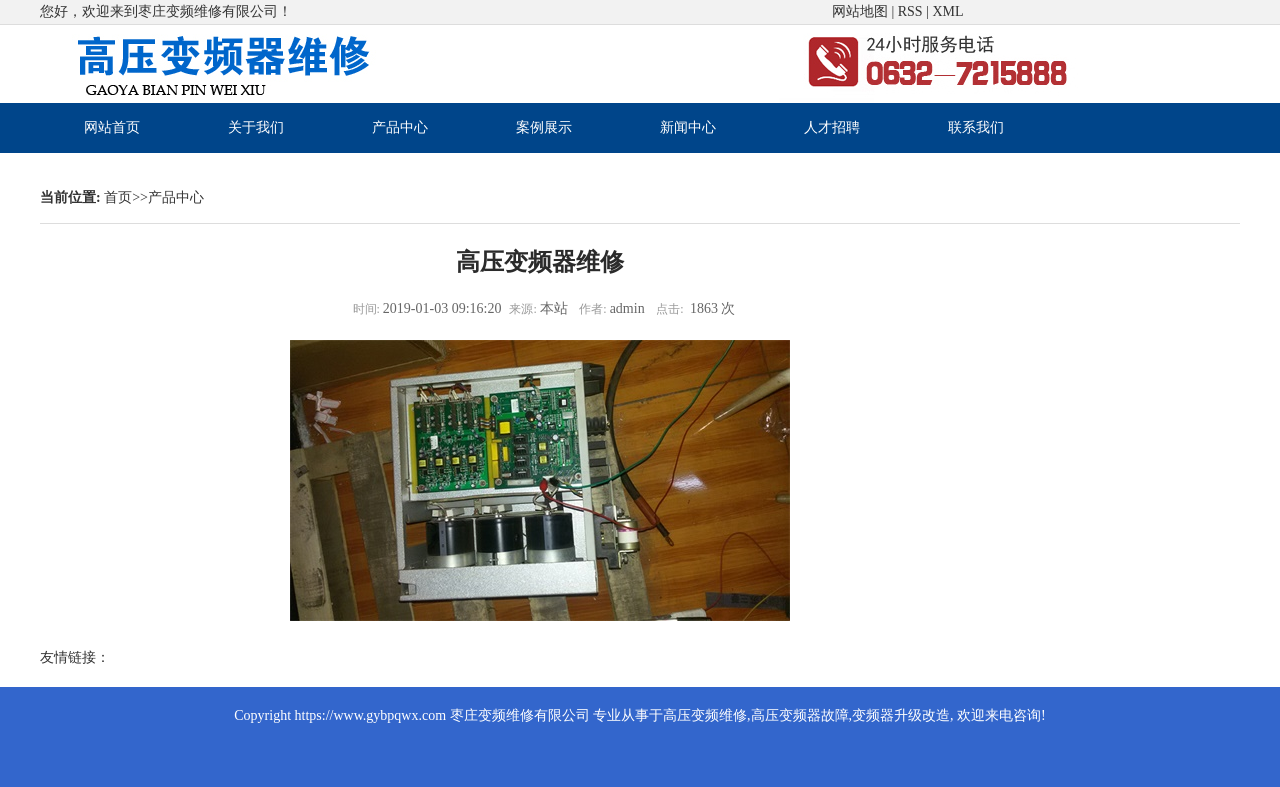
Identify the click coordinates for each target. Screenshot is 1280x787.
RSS (910, 11)
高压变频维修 (705, 715)
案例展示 (544, 127)
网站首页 (112, 127)
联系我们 (976, 127)
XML (947, 11)
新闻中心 (688, 127)
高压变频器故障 (800, 715)
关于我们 (256, 127)
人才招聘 (832, 127)
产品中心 (400, 127)
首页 (118, 197)
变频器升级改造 (901, 715)
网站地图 (860, 11)
